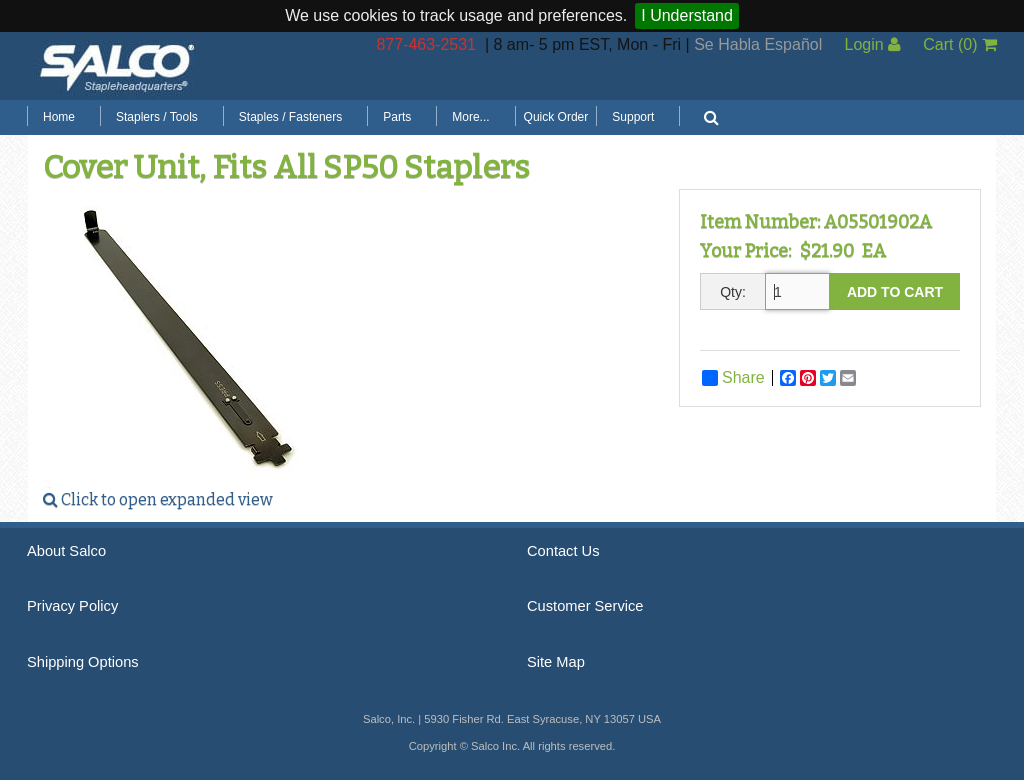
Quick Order (556, 117)
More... (470, 117)
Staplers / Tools (157, 117)
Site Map (556, 662)
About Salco (66, 551)
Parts (397, 117)
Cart (960, 44)
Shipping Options (83, 662)
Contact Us (563, 551)
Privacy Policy (72, 606)
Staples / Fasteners (290, 117)
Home (59, 117)
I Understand (687, 15)
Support (633, 117)
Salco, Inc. (117, 66)
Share (733, 378)
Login (872, 44)
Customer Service (585, 606)
